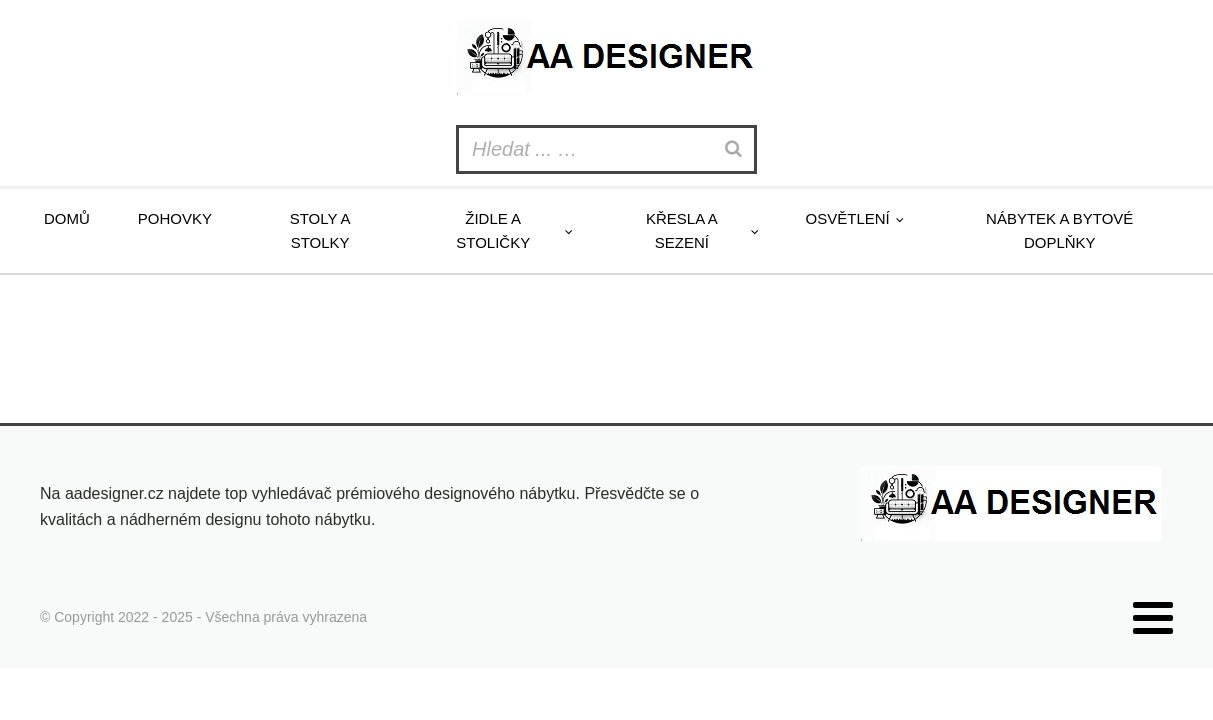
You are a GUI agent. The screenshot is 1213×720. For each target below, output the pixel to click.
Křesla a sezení (682, 230)
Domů (67, 218)
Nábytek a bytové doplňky (1059, 230)
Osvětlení (848, 218)
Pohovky (175, 218)
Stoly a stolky (320, 230)
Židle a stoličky (493, 230)
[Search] (736, 149)
